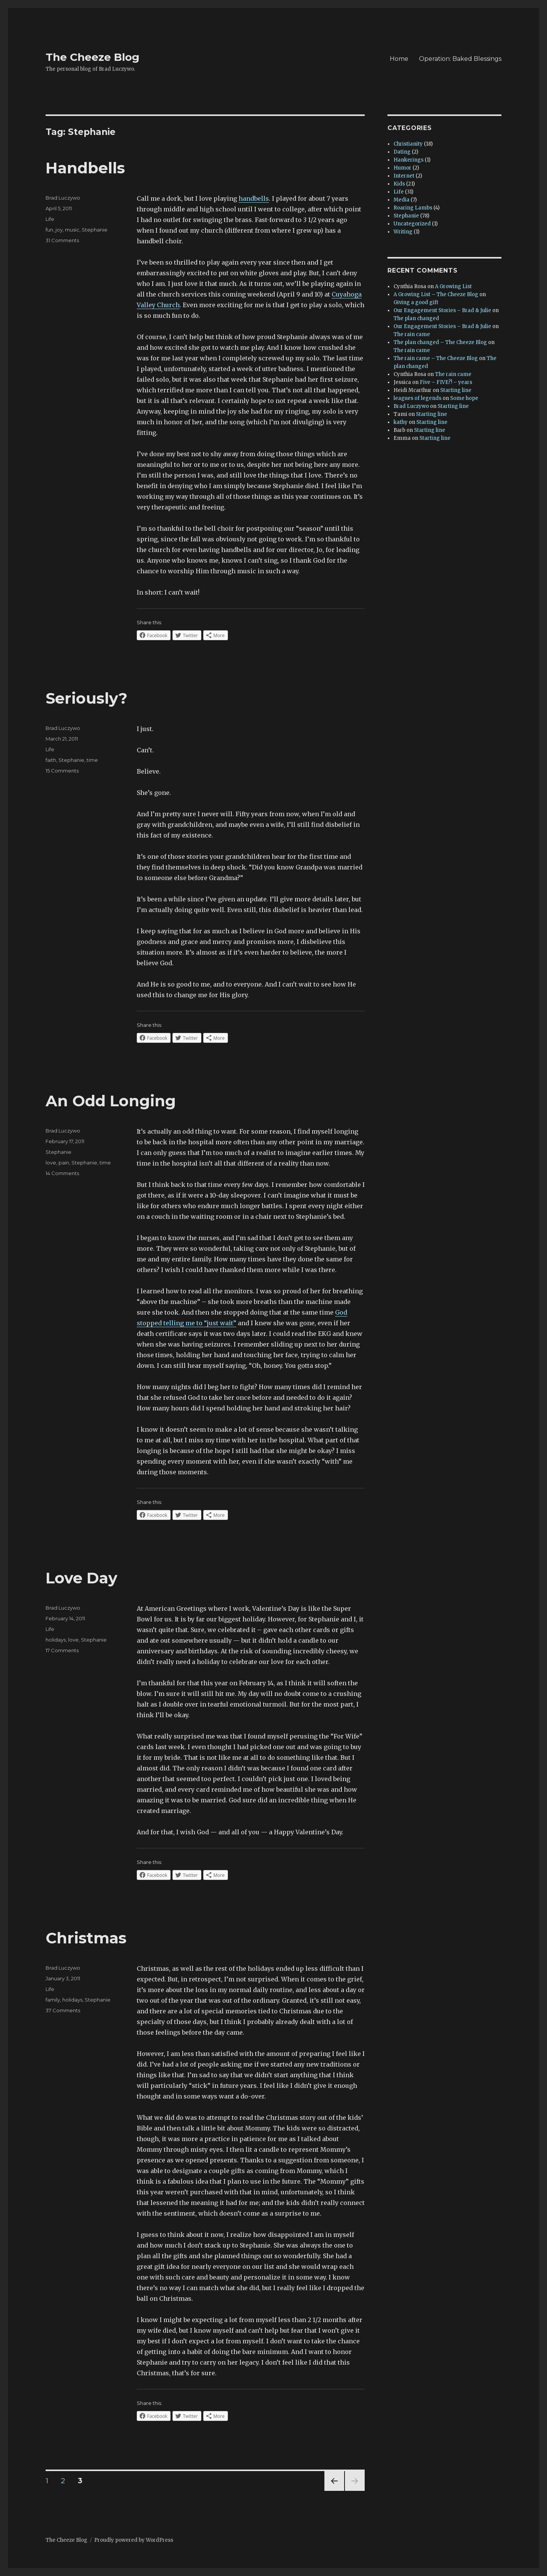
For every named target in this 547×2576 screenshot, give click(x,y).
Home (399, 58)
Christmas (86, 1938)
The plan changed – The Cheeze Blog (440, 342)
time (92, 760)
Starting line (455, 390)
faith (51, 760)
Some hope (464, 398)
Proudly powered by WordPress (133, 2540)
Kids (399, 184)
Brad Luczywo (63, 198)
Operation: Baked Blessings (460, 58)
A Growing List (453, 286)
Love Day (81, 1578)
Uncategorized (412, 223)
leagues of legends (417, 398)
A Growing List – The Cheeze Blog (436, 294)
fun (49, 230)
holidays (56, 1640)
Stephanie (95, 230)
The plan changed (416, 318)
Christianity (408, 144)
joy (59, 230)
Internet (404, 176)
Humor (402, 168)
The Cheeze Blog (92, 57)
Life (50, 219)
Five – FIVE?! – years (446, 382)
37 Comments (63, 2010)
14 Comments (62, 1173)
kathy (401, 422)
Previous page (334, 2490)
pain (63, 1163)
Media (401, 200)
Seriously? (86, 698)
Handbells (85, 168)
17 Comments (62, 1650)
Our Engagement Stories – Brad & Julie (442, 310)
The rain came (412, 334)
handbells (254, 198)
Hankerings (409, 160)
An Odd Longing (111, 1100)
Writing (403, 231)
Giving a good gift (416, 302)
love (51, 1163)
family (53, 2000)
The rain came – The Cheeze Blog (436, 358)
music (72, 230)
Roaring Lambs (413, 208)
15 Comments (62, 771)
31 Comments (62, 240)
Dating (402, 152)
